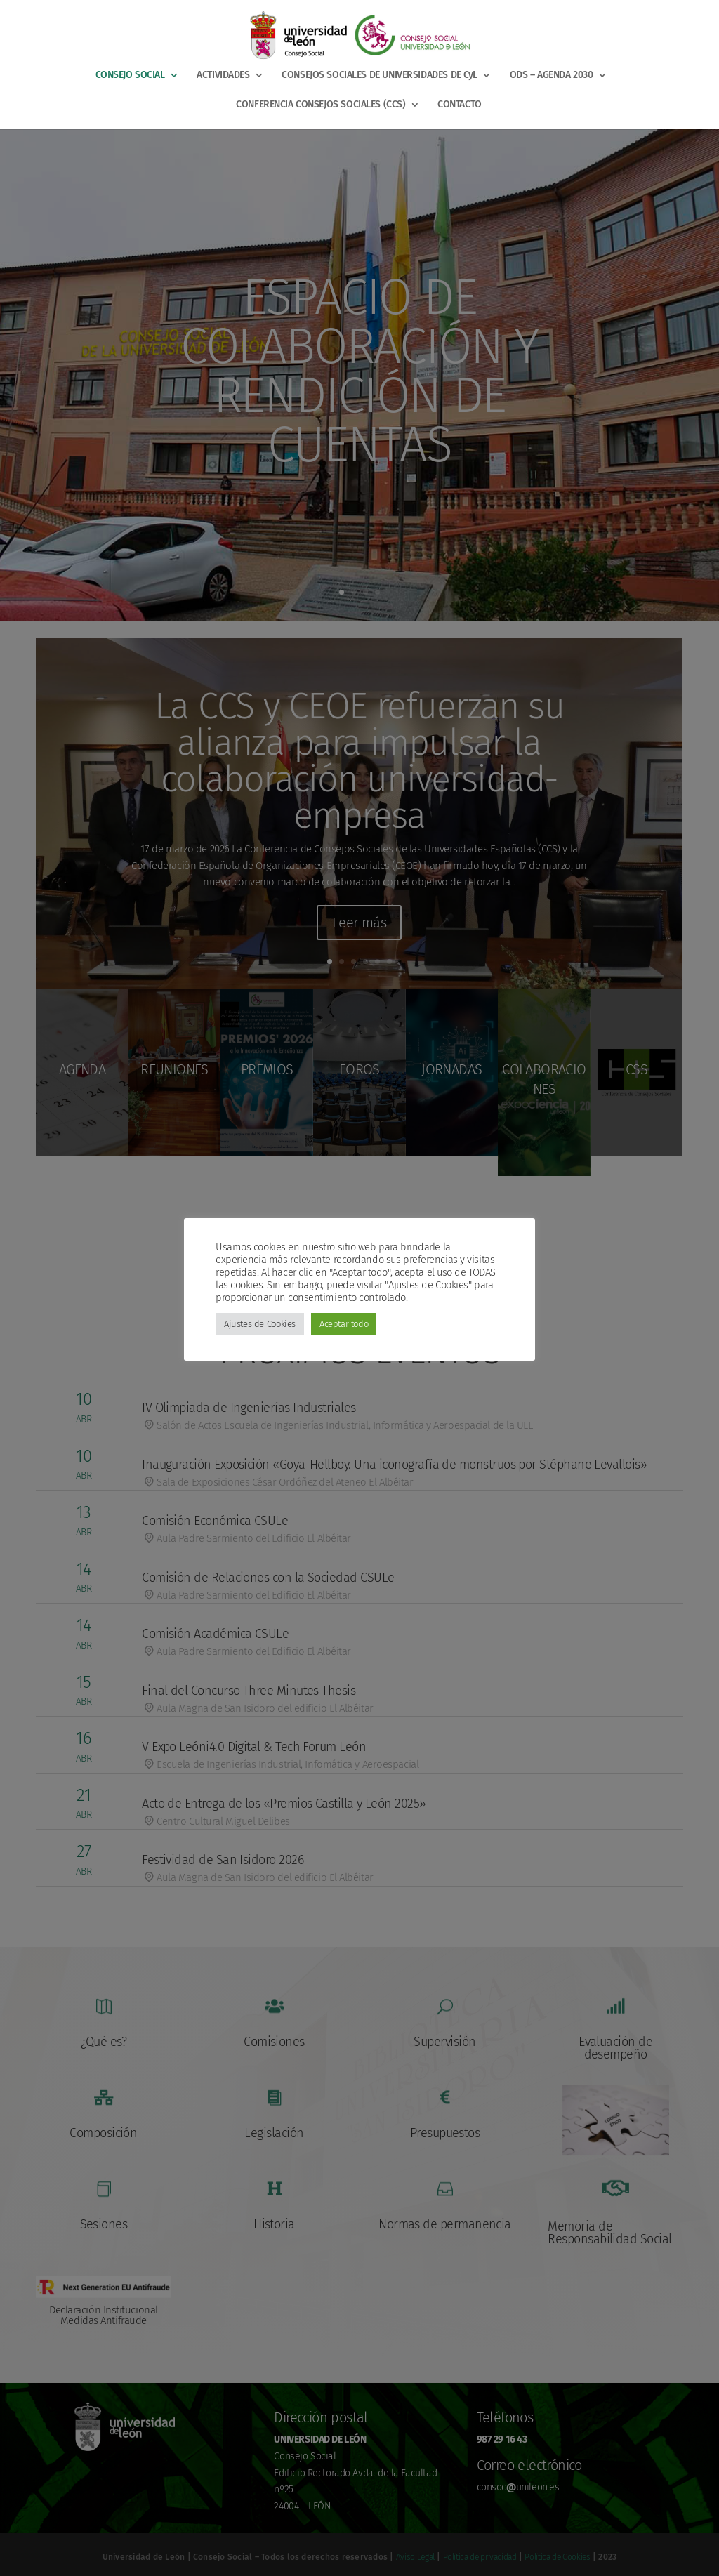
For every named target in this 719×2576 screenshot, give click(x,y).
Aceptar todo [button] (343, 1324)
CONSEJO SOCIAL (130, 75)
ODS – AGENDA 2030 (551, 75)
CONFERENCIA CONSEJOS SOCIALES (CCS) (320, 105)
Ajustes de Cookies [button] (260, 1324)
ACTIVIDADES (223, 75)
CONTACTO (459, 105)
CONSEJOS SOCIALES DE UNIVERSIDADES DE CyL (379, 75)
